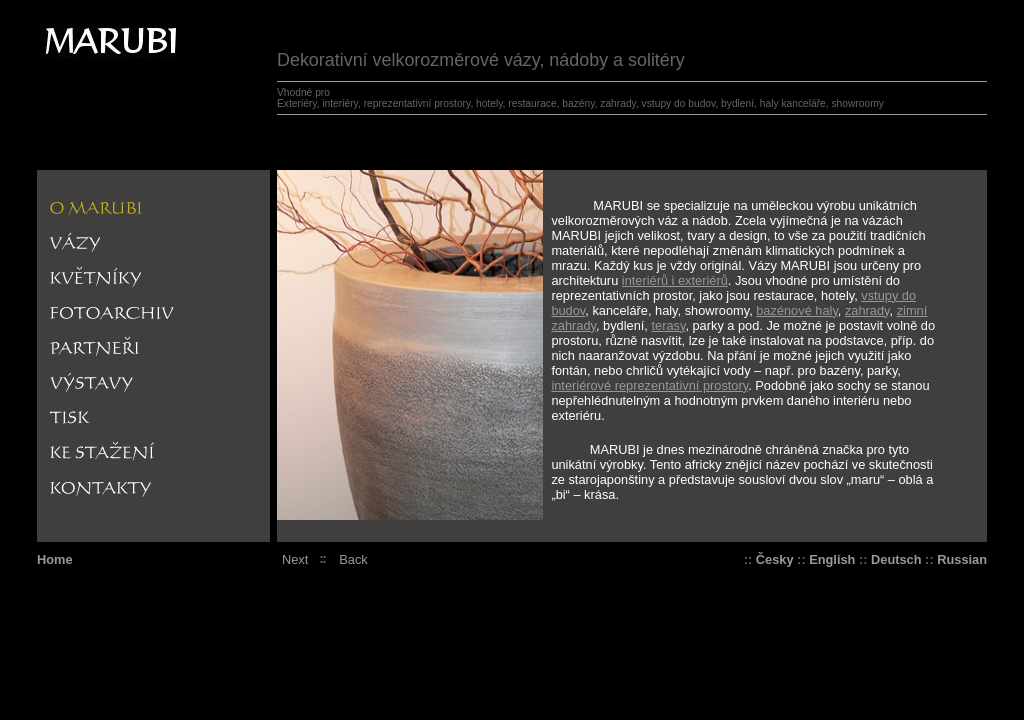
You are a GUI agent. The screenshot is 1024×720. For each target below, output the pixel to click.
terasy (668, 325)
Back (353, 559)
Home (55, 559)
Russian (962, 559)
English (832, 559)
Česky (775, 559)
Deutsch (896, 559)
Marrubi (67, 29)
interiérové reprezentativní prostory (649, 385)
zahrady (867, 310)
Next (295, 559)
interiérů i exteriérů (675, 280)
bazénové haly (797, 310)
